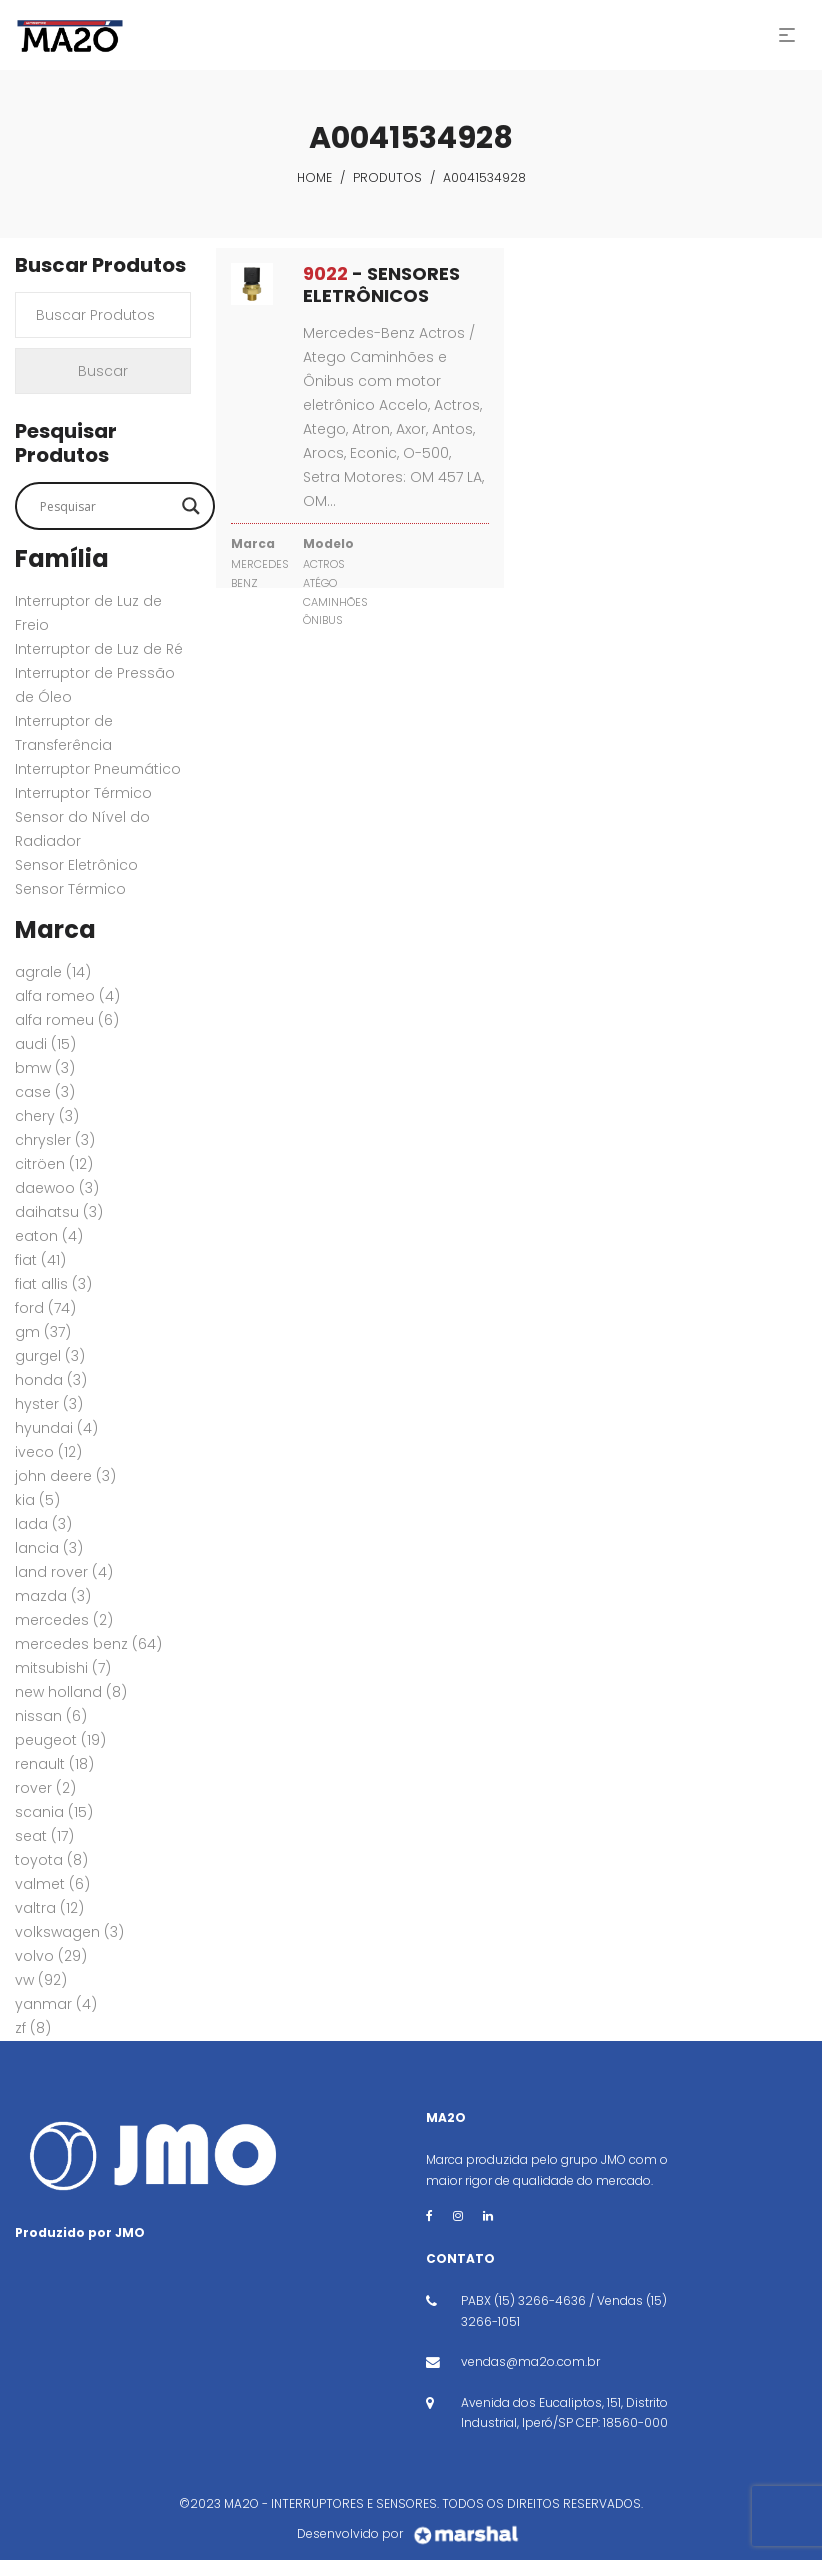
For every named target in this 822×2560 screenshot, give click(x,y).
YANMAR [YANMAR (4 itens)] (56, 2004)
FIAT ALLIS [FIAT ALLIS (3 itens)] (53, 1284)
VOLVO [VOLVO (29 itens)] (51, 1956)
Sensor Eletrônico (76, 865)
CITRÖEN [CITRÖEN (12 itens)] (54, 1164)
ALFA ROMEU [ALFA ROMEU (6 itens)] (67, 1020)
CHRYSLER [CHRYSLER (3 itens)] (55, 1140)
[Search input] (106, 506)
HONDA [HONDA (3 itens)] (51, 1380)
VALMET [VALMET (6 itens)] (52, 1884)
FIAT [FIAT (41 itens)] (40, 1260)
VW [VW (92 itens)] (41, 1980)
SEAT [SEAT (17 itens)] (44, 1836)
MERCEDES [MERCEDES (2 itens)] (64, 1620)
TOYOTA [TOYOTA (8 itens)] (51, 1860)
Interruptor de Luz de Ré (99, 649)
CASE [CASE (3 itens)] (45, 1092)
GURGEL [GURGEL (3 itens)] (50, 1356)
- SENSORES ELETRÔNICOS (381, 284)
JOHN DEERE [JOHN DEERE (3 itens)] (65, 1476)
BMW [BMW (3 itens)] (45, 1068)
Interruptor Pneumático (98, 769)
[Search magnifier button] (191, 506)
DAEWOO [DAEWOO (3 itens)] (57, 1188)
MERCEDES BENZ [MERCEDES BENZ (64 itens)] (88, 1644)
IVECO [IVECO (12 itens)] (48, 1452)
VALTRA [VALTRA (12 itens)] (49, 1908)
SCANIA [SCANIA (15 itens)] (54, 1812)
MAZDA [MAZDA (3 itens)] (53, 1596)
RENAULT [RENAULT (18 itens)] (54, 1764)
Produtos (387, 177)
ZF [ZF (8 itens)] (33, 2028)
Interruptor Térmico (83, 793)
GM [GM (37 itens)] (43, 1332)
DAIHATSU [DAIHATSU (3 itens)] (59, 1212)
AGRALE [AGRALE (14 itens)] (53, 972)
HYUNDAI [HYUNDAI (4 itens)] (56, 1428)
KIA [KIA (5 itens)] (37, 1500)
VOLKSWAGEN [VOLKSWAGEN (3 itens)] (69, 1932)
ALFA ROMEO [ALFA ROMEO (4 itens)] (67, 996)
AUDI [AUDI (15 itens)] (45, 1044)
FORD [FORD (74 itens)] (45, 1308)
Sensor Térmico (70, 889)
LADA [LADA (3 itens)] (43, 1524)
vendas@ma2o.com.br (530, 2361)
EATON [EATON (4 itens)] (49, 1236)
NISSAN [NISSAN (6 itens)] (51, 1716)
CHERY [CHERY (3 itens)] (47, 1116)
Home (314, 177)
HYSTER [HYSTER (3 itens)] (49, 1404)
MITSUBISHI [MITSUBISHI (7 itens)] (63, 1668)
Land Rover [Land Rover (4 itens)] (64, 1572)
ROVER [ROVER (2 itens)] (45, 1788)
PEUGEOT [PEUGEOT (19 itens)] (60, 1740)
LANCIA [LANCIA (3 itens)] (49, 1548)
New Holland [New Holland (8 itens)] (71, 1692)
